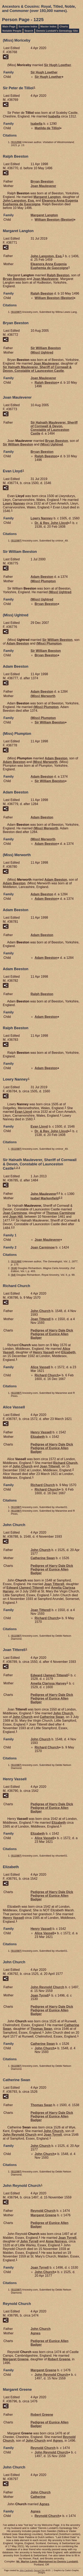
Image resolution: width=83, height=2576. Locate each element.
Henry (43, 1352)
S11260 (16, 1261)
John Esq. (19, 200)
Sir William (46, 348)
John (43, 1193)
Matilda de (47, 128)
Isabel (45, 1198)
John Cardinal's (26, 2570)
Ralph (58, 275)
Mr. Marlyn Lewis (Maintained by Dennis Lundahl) (47, 2561)
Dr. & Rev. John (51, 523)
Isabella (54, 116)
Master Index (48, 26)
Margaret (47, 197)
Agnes (35, 2333)
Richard (47, 1375)
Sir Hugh (57, 65)
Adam (42, 576)
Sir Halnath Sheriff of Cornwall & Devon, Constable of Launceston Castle (37, 368)
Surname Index (27, 26)
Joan (43, 186)
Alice (40, 1367)
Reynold (43, 2210)
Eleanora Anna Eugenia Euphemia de (40, 202)
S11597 (16, 311)
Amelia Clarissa (48, 1683)
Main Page (8, 26)
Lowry (14, 503)
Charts (64, 26)
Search (28, 30)
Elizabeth (68, 1352)
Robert (59, 2359)
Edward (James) (25, 1587)
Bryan (42, 181)
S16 (14, 1268)
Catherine (43, 1558)
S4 (13, 1274)
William (54, 219)
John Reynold (47, 1987)
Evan (23, 1111)
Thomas (60, 1213)
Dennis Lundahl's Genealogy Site (57, 30)
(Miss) (42, 352)
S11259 (16, 142)
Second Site (39, 2570)
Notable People (11, 30)
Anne (56, 2241)
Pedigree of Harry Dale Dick (52, 1330)
